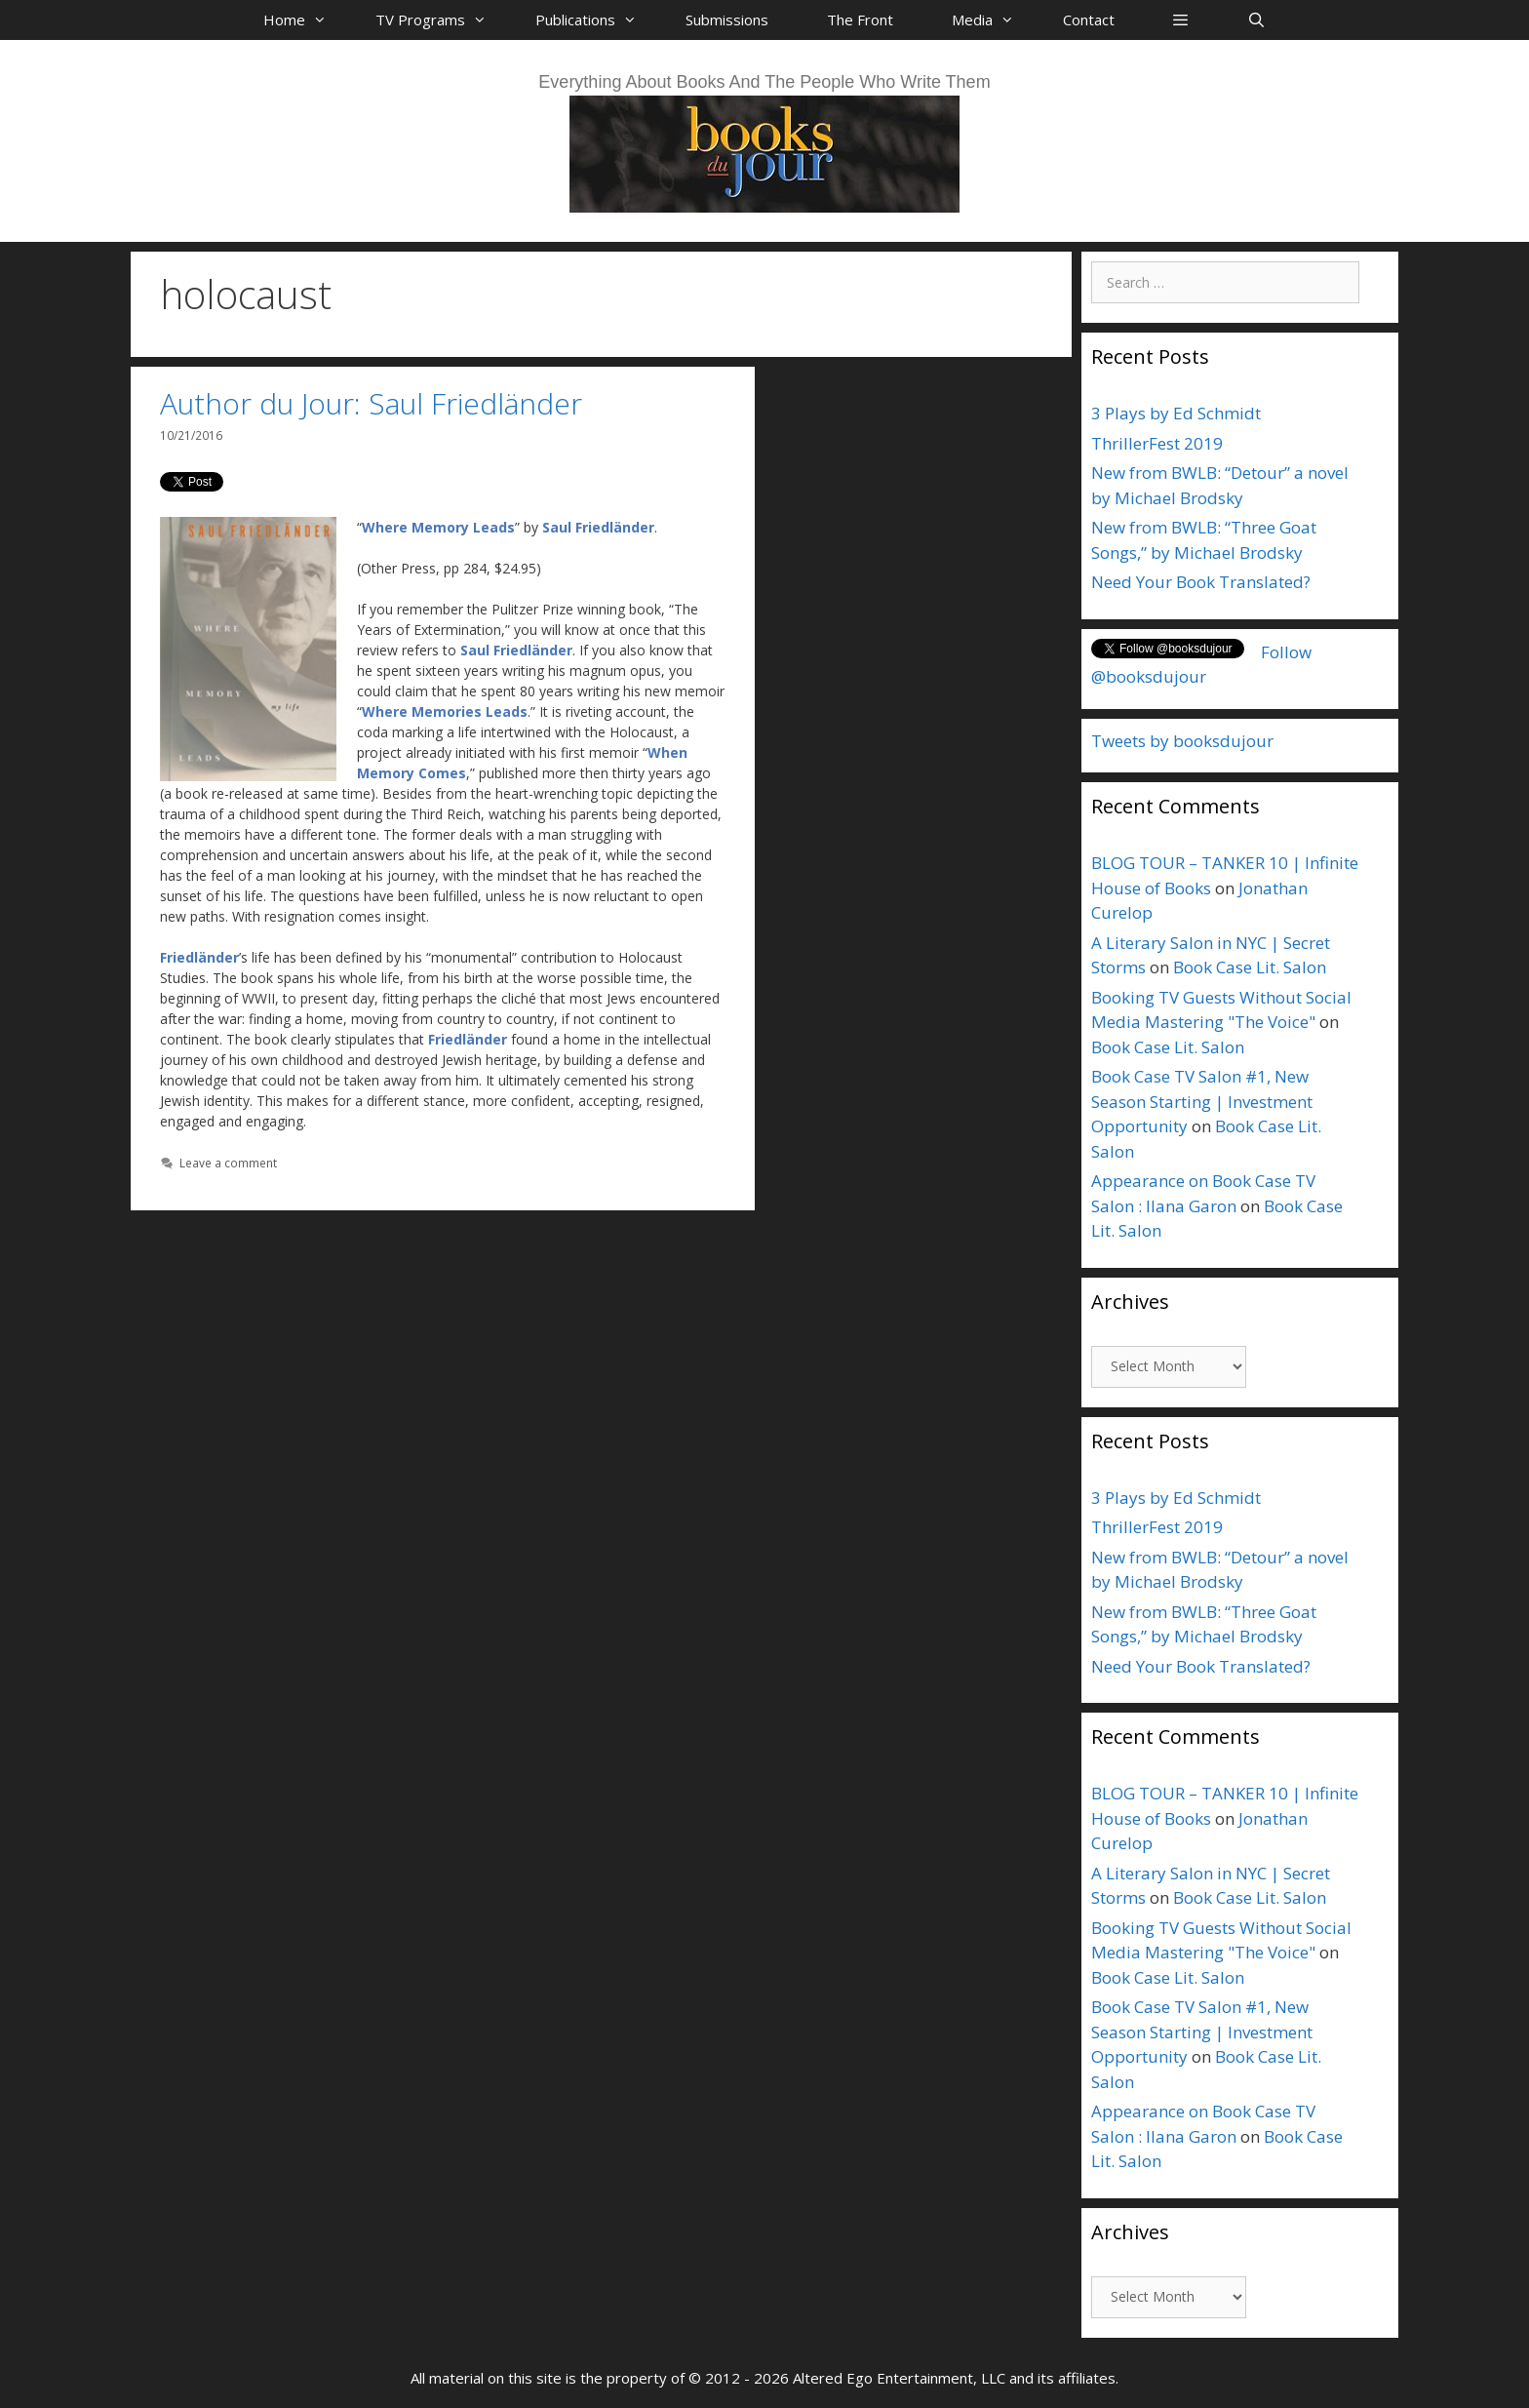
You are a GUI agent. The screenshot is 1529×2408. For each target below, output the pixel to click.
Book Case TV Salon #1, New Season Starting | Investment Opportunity (1202, 1101)
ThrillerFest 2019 (1157, 443)
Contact (1089, 19)
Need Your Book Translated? (1201, 582)
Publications (595, 19)
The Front (860, 19)
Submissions (727, 19)
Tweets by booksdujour (1182, 741)
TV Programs (440, 19)
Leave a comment (228, 1162)
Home (304, 19)
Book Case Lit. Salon (1249, 967)
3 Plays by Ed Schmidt (1176, 413)
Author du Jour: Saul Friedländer (371, 403)
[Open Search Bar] (1255, 19)
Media (993, 19)
